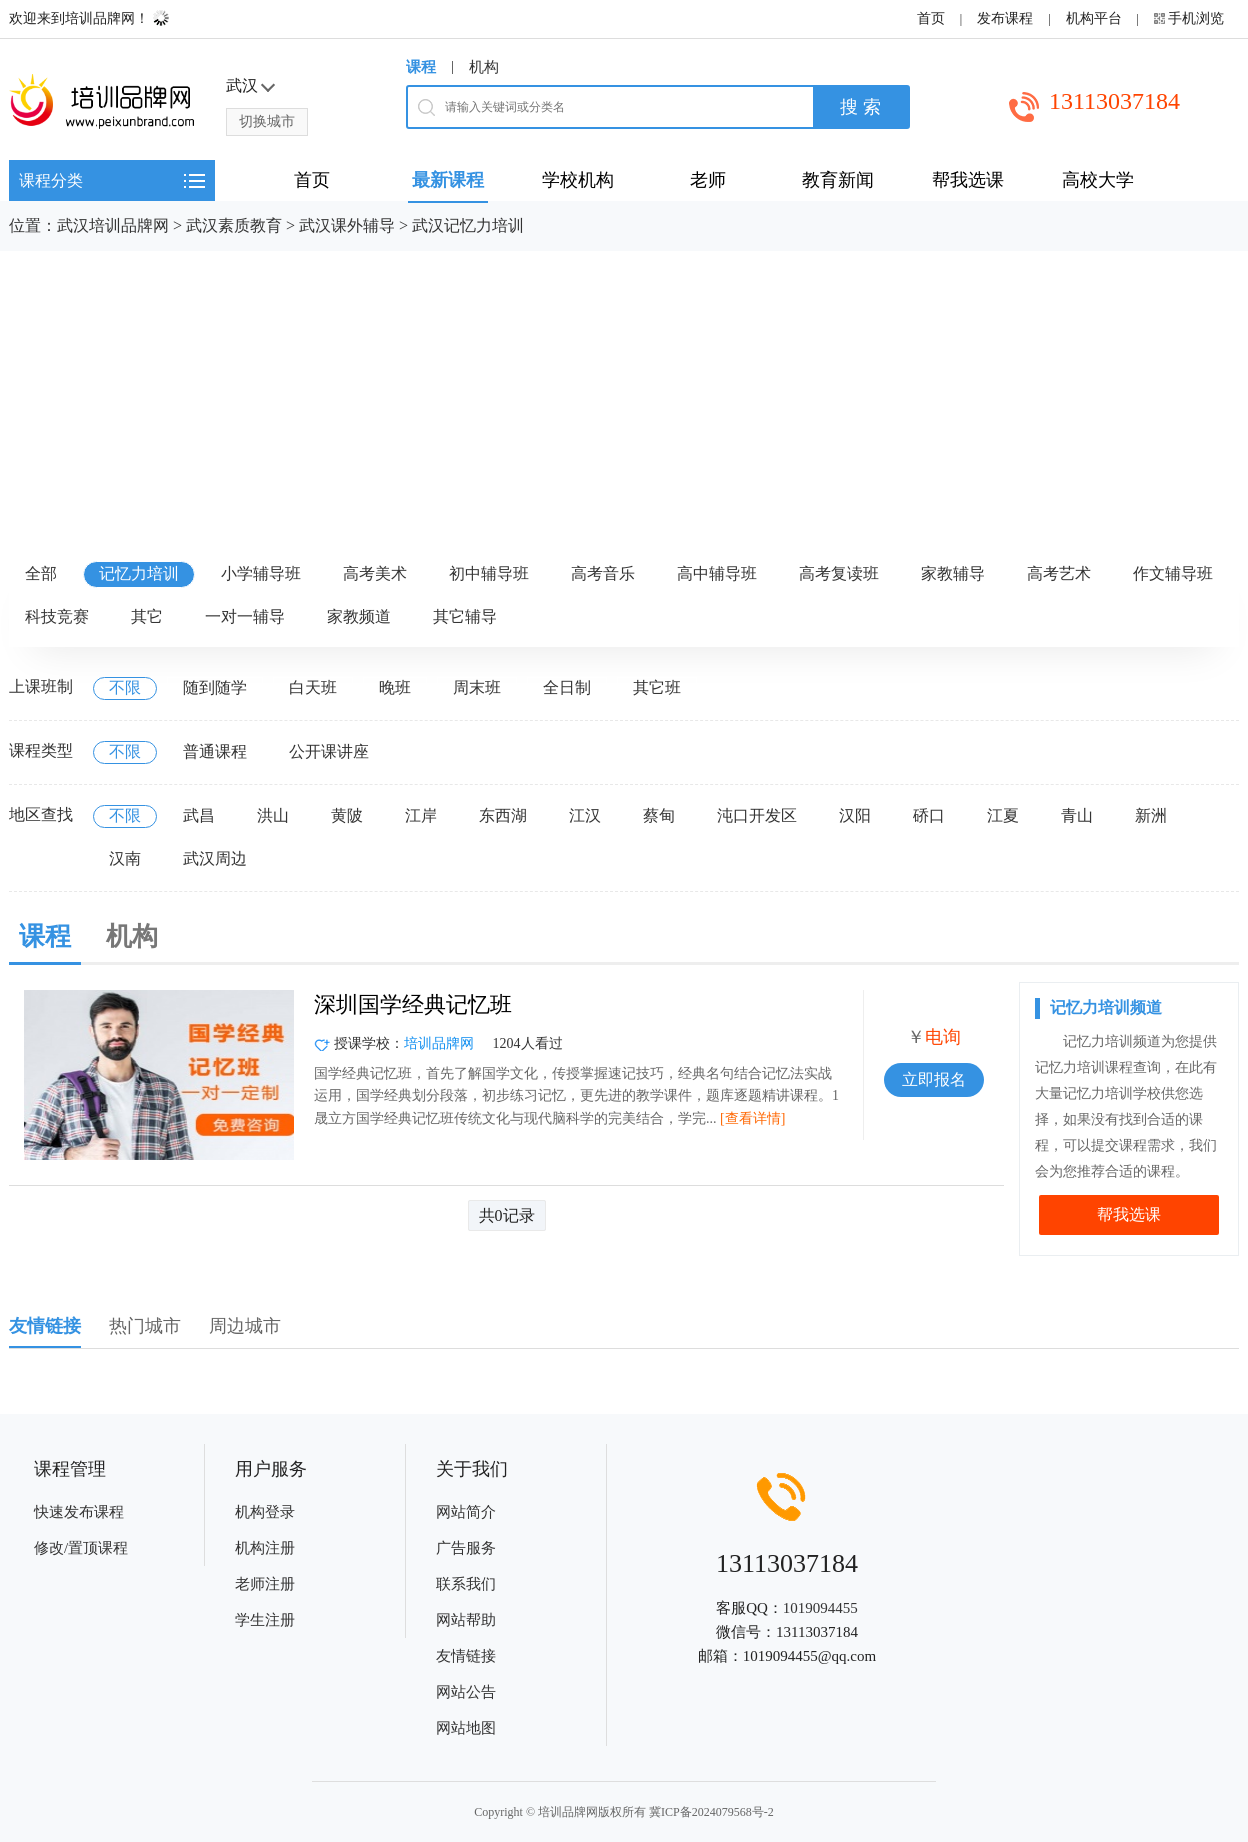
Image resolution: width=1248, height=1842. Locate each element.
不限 (125, 687)
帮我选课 (1129, 1214)
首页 (931, 18)
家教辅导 (953, 573)
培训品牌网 (439, 1043)
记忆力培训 (139, 573)
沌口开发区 (757, 815)
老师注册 (265, 1584)
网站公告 (466, 1692)
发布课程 (1005, 18)
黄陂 (347, 815)
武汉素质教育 (234, 225)
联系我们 (466, 1584)
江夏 (1003, 815)
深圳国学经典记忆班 (413, 1004)
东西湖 (503, 815)
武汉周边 (215, 858)
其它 (147, 616)
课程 (421, 67)
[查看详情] (752, 1118)
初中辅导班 (489, 573)
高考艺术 (1059, 573)
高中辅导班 (717, 573)
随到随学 (215, 687)
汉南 (125, 858)
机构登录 (265, 1512)
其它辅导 (465, 616)
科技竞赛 (57, 616)
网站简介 (466, 1512)
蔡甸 (659, 815)
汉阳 (855, 815)
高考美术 (375, 573)
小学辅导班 (261, 573)
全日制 (567, 687)
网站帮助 (466, 1620)
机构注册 (265, 1548)
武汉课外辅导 (347, 225)
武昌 (199, 815)
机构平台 (1094, 18)
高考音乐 (603, 573)
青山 (1077, 815)
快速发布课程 (79, 1512)
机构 (484, 67)
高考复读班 (839, 573)
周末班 (477, 687)
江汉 (585, 815)
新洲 (1151, 815)
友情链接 (466, 1656)
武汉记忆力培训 (468, 225)
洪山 (273, 815)
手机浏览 (1196, 18)
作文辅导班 (1173, 573)
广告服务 (466, 1548)
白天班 (313, 687)
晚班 (395, 687)
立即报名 (934, 1079)
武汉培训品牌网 (113, 225)
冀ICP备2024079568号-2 (711, 1812)
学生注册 (265, 1620)
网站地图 (466, 1728)
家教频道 (359, 616)
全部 (41, 573)
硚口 (929, 815)
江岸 (421, 815)
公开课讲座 (329, 751)
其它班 (657, 687)
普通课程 (215, 751)
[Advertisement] (624, 401)
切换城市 (267, 121)
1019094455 (820, 1608)
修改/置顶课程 (81, 1548)
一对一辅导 (245, 616)
